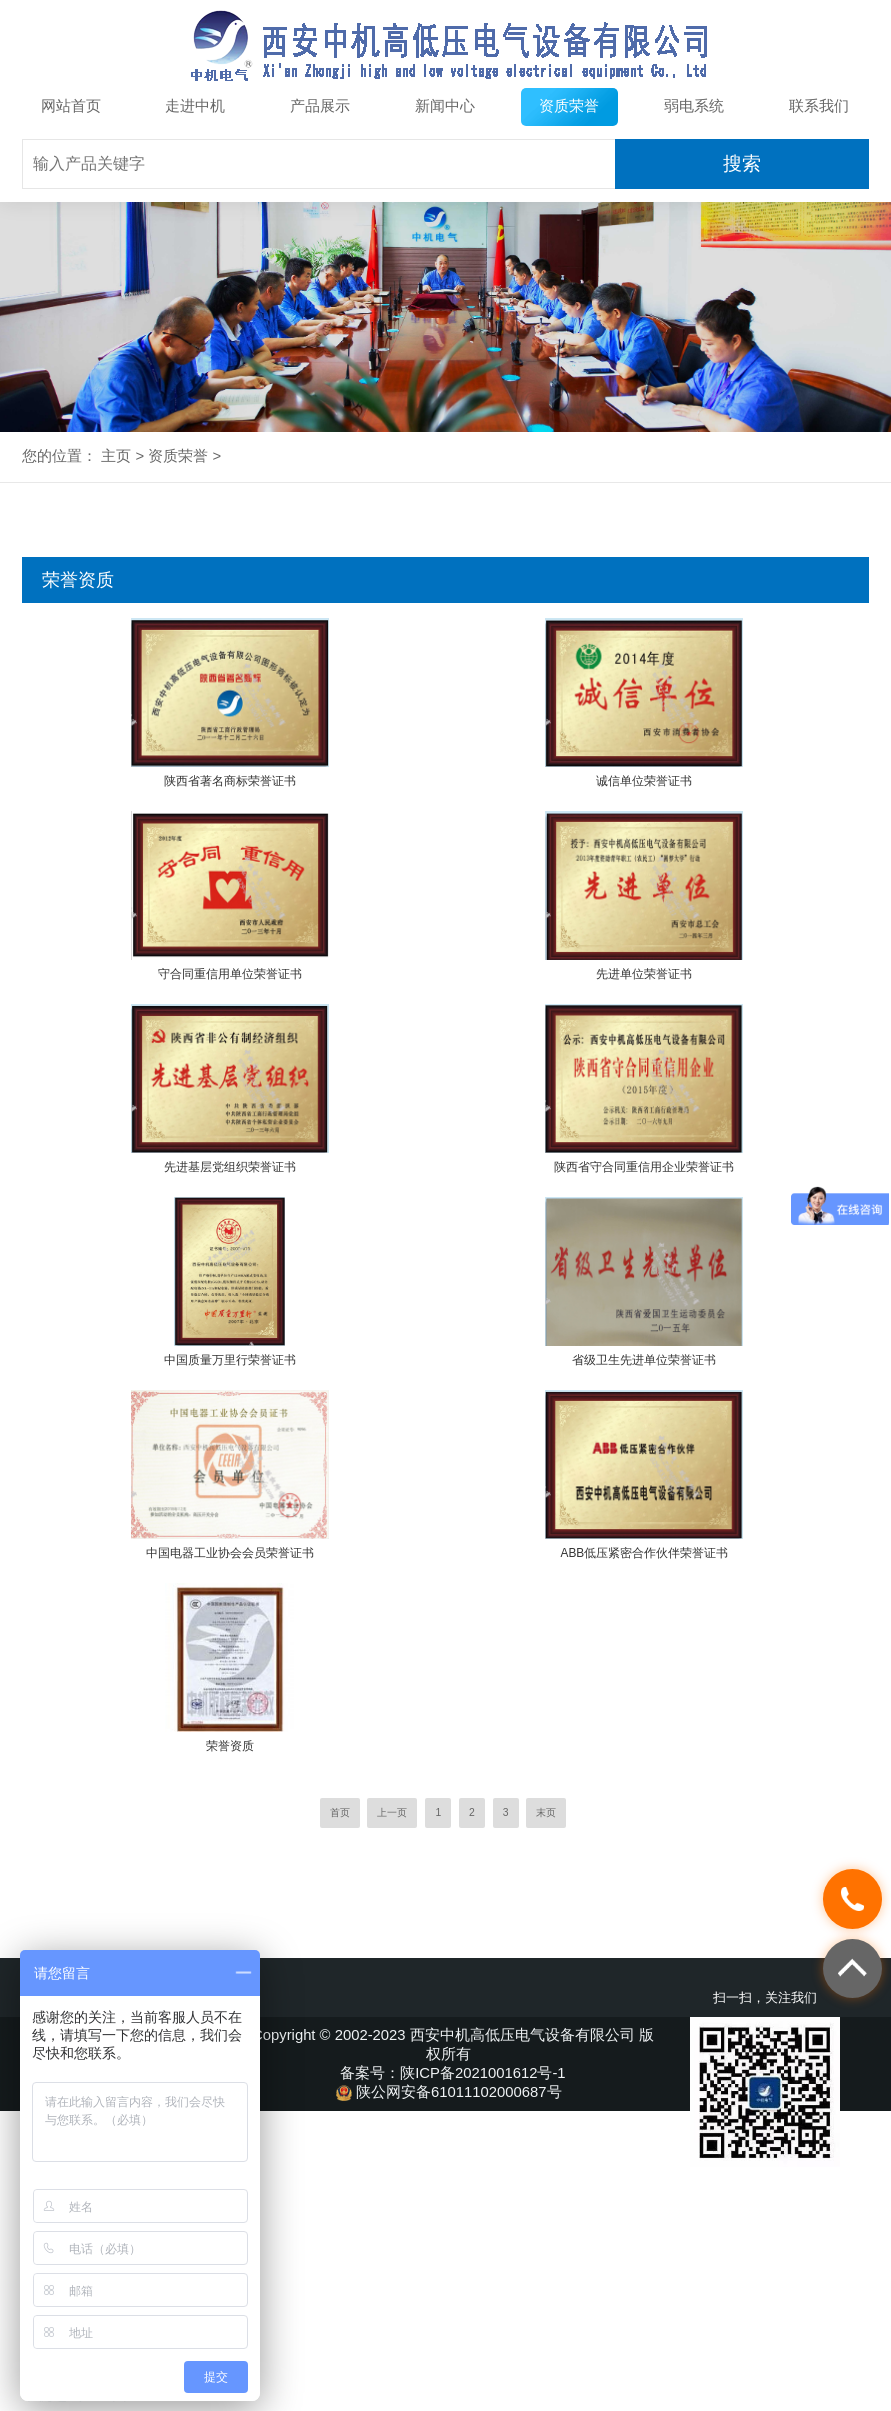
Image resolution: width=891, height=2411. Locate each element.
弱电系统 (694, 106)
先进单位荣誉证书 (644, 974)
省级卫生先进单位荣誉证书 (644, 1360)
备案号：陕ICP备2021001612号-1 (452, 2073)
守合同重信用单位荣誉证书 (230, 974)
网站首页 (71, 106)
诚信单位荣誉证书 (644, 781)
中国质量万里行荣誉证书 (230, 1360)
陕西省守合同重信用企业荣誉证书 (644, 1167)
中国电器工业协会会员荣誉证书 (230, 1553)
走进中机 (195, 106)
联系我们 (819, 106)
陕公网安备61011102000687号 (453, 2092)
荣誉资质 (230, 1746)
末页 (546, 1812)
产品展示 (320, 106)
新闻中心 (445, 106)
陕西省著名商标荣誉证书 (230, 781)
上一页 (392, 1812)
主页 (116, 456)
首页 (340, 1812)
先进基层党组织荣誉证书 (230, 1167)
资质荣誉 (569, 106)
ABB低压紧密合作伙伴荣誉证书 (645, 1553)
